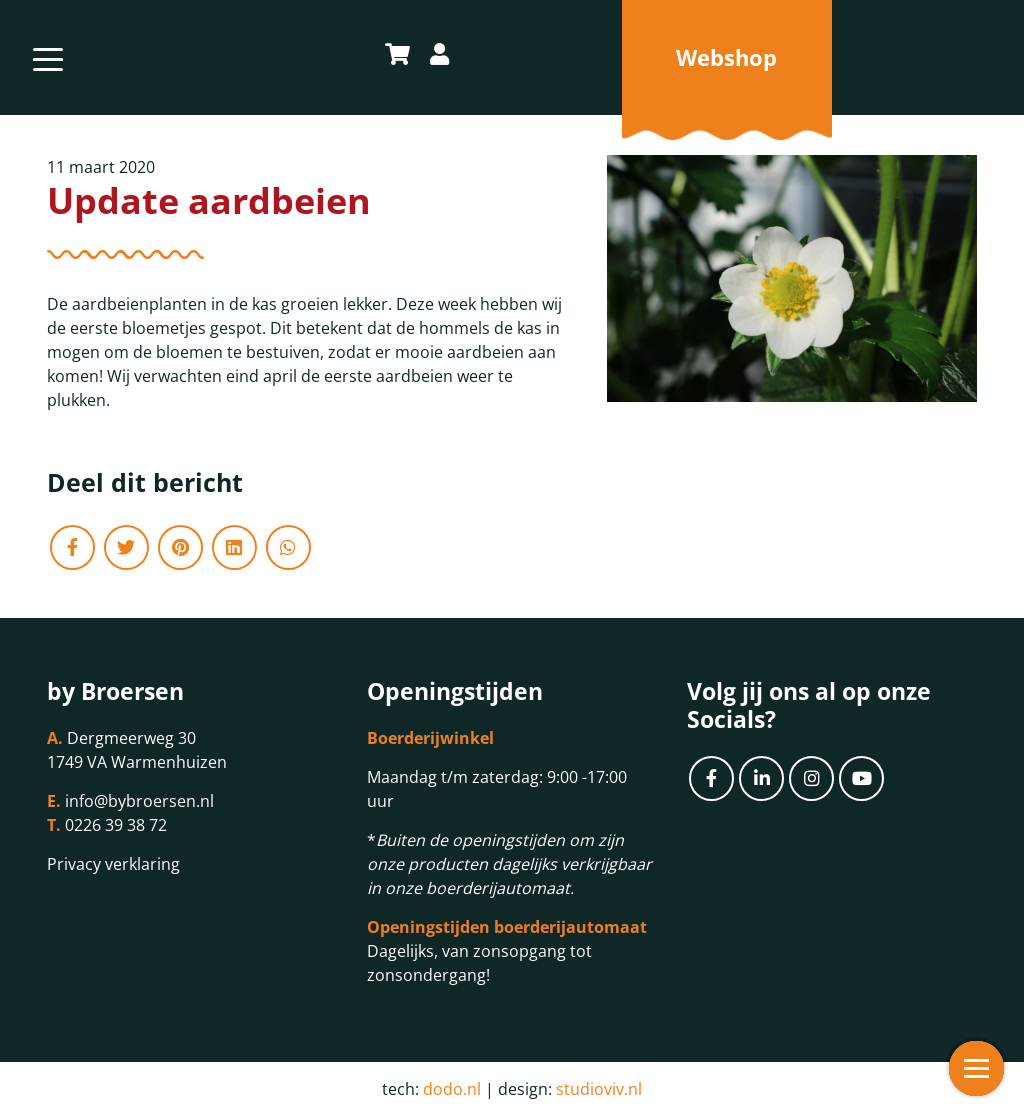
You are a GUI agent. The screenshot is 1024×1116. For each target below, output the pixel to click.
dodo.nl (452, 1089)
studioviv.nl (599, 1089)
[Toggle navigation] (48, 57)
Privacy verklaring (113, 864)
